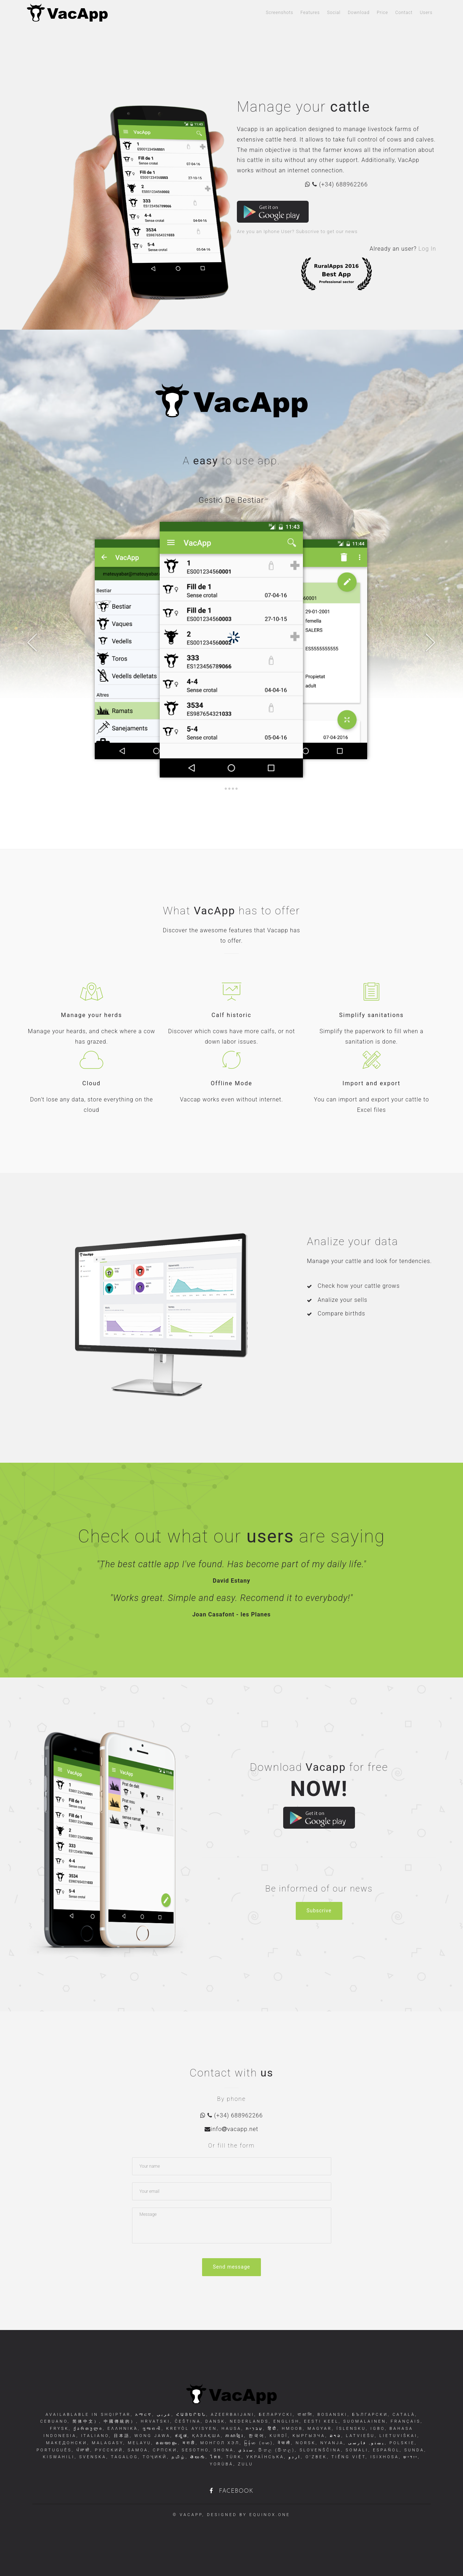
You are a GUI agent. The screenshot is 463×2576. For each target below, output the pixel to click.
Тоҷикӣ (153, 2457)
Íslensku (350, 2428)
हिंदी (271, 2428)
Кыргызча (307, 2435)
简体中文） (84, 2421)
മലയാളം (166, 2443)
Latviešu (359, 2435)
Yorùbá (221, 2464)
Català (402, 2414)
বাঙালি (304, 2414)
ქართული (87, 2428)
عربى (163, 2414)
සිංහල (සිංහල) (275, 2450)
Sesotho (194, 2450)
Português (54, 2450)
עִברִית (253, 2428)
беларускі (275, 2414)
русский (108, 2450)
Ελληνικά (121, 2428)
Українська (264, 2457)
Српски (163, 2450)
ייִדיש (409, 2457)
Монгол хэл (218, 2443)
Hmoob (291, 2428)
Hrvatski (154, 2421)
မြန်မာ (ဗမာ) (257, 2443)
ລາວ (334, 2435)
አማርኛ (143, 2414)
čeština (186, 2421)
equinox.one (269, 2514)
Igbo (376, 2428)
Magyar (318, 2428)
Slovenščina (319, 2450)
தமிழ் (177, 2457)
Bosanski (331, 2414)
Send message (231, 2267)
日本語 (120, 2435)
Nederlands (248, 2421)
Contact (403, 12)
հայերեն (190, 2414)
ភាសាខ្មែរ (233, 2435)
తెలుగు (197, 2457)
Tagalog (123, 2457)
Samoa (136, 2450)
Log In (427, 248)
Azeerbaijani (231, 2414)
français (404, 2421)
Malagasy (106, 2443)
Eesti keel (320, 2421)
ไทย (214, 2457)
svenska (91, 2457)
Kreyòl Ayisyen (190, 2428)
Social (334, 12)
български (369, 2414)
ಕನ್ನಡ (180, 2435)
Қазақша (205, 2435)
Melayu (138, 2443)
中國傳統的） (119, 2421)
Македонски (66, 2443)
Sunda (413, 2450)
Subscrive (319, 1910)
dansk (214, 2421)
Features (310, 12)
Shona (222, 2450)
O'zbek (315, 2457)
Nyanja (331, 2443)
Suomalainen (363, 2421)
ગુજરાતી (151, 2428)
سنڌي (245, 2450)
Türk (233, 2457)
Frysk (59, 2428)
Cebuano (54, 2421)
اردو (293, 2457)
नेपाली (283, 2443)
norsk (304, 2443)
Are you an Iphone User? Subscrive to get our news (297, 231)
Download (359, 12)
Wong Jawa (151, 2435)
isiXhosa (383, 2457)
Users (426, 12)
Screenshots (280, 12)
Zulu (244, 2464)
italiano (94, 2435)
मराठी (188, 2443)
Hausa (230, 2428)
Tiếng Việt (347, 2457)
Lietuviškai (397, 2435)
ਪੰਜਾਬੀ (82, 2450)
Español (384, 2450)
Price (382, 12)
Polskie (401, 2443)
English (285, 2421)
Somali (355, 2450)
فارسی (358, 2443)
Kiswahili (59, 2457)
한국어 (255, 2435)
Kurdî (277, 2435)
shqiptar (116, 2414)
